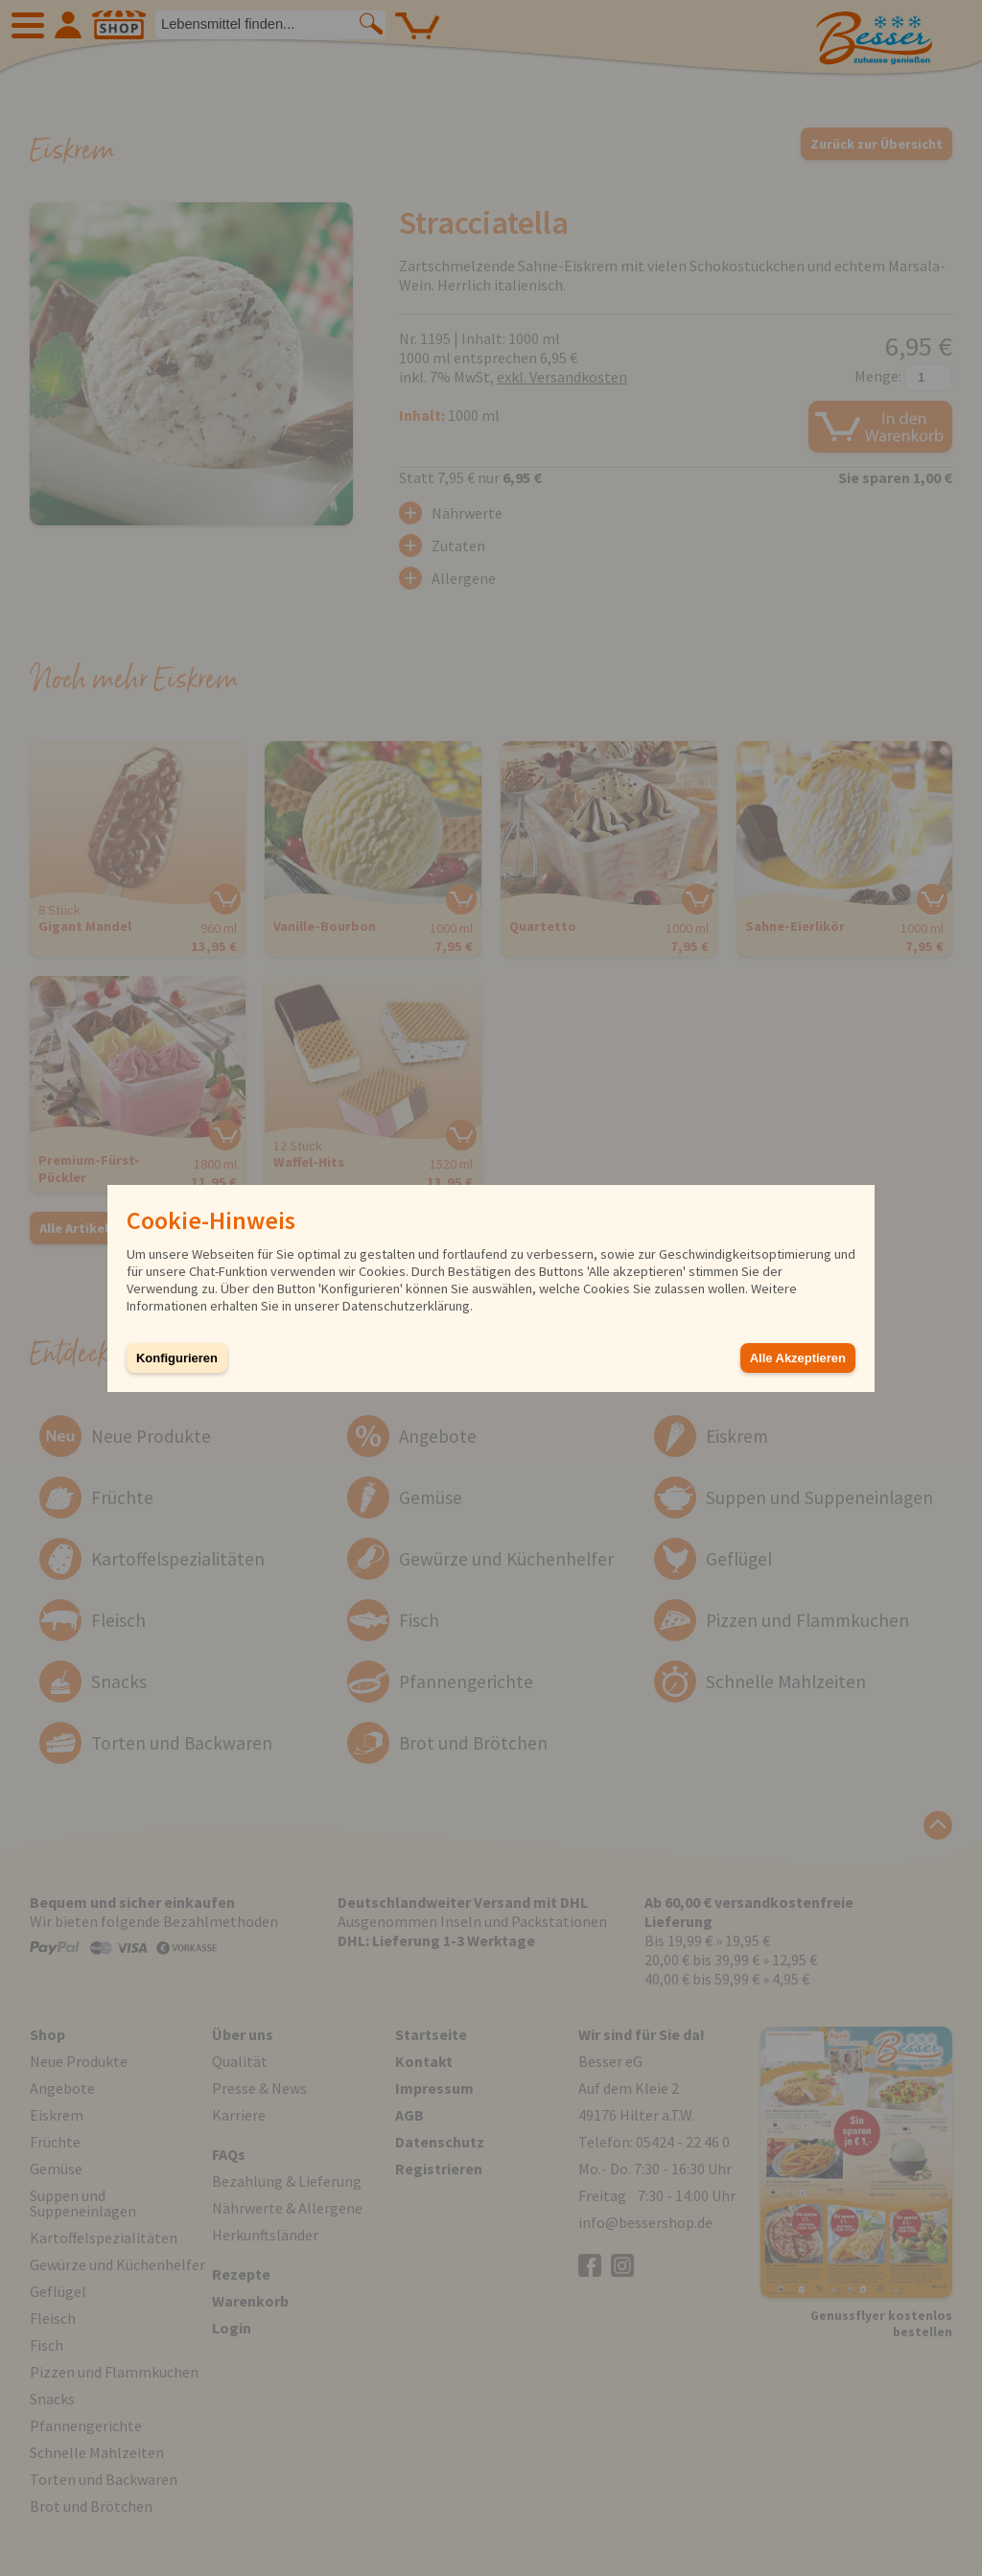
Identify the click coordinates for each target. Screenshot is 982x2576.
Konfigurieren (177, 1358)
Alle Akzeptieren (798, 1358)
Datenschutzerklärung (406, 1305)
